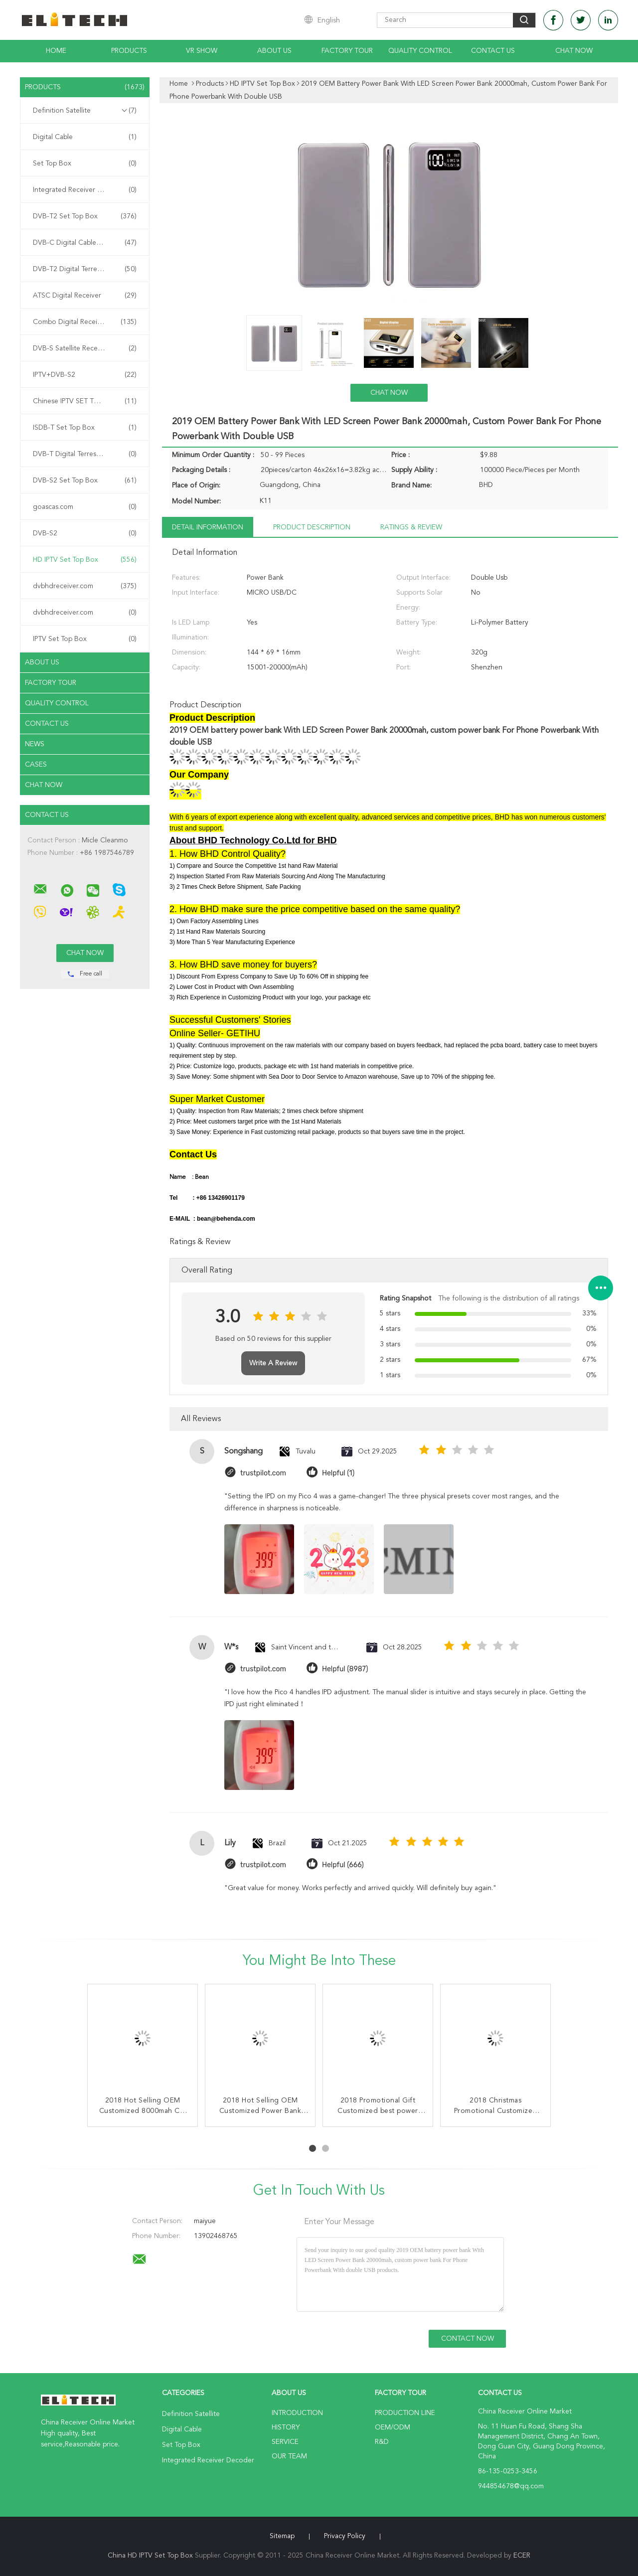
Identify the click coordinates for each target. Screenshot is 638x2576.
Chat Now (574, 50)
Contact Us (493, 50)
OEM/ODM (392, 2427)
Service (285, 2441)
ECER (521, 2555)
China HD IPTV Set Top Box (150, 2555)
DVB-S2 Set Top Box (85, 480)
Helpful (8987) (345, 1669)
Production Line (405, 2413)
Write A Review (273, 1363)
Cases (36, 764)
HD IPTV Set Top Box (85, 560)
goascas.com (85, 507)
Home (56, 50)
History (286, 2427)
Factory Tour (347, 50)
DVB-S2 (85, 533)
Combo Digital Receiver (85, 322)
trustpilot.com (263, 1473)
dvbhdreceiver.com (85, 586)
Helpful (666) (343, 1865)
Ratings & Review (411, 527)
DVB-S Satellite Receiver (85, 348)
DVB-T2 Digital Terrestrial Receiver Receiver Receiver (87, 269)
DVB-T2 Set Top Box (85, 216)
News (34, 744)
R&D (382, 2441)
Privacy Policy (344, 2536)
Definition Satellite (85, 111)
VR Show (201, 50)
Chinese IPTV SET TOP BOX (85, 401)
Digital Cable (85, 137)
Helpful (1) (338, 1473)
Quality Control (420, 50)
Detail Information (207, 527)
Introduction (297, 2413)
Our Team (289, 2456)
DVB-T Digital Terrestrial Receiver (85, 454)
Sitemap (282, 2536)
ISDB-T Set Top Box (85, 428)
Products (129, 50)
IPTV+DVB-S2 (85, 375)
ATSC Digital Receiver (85, 296)
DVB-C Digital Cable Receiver (85, 243)
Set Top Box (85, 163)
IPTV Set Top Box (85, 639)
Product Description (311, 527)
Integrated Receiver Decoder (85, 190)
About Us (274, 50)
